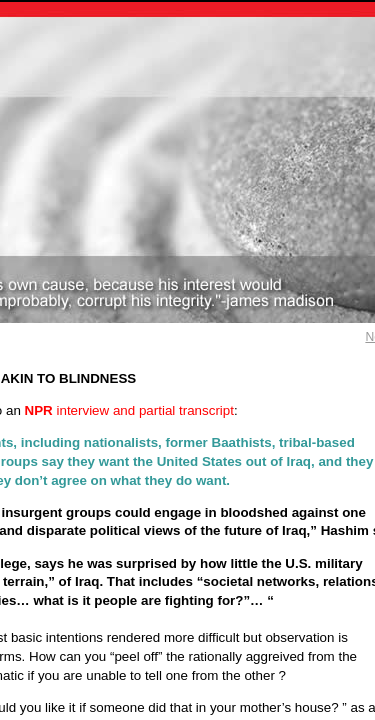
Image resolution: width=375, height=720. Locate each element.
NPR (39, 410)
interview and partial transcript (144, 410)
